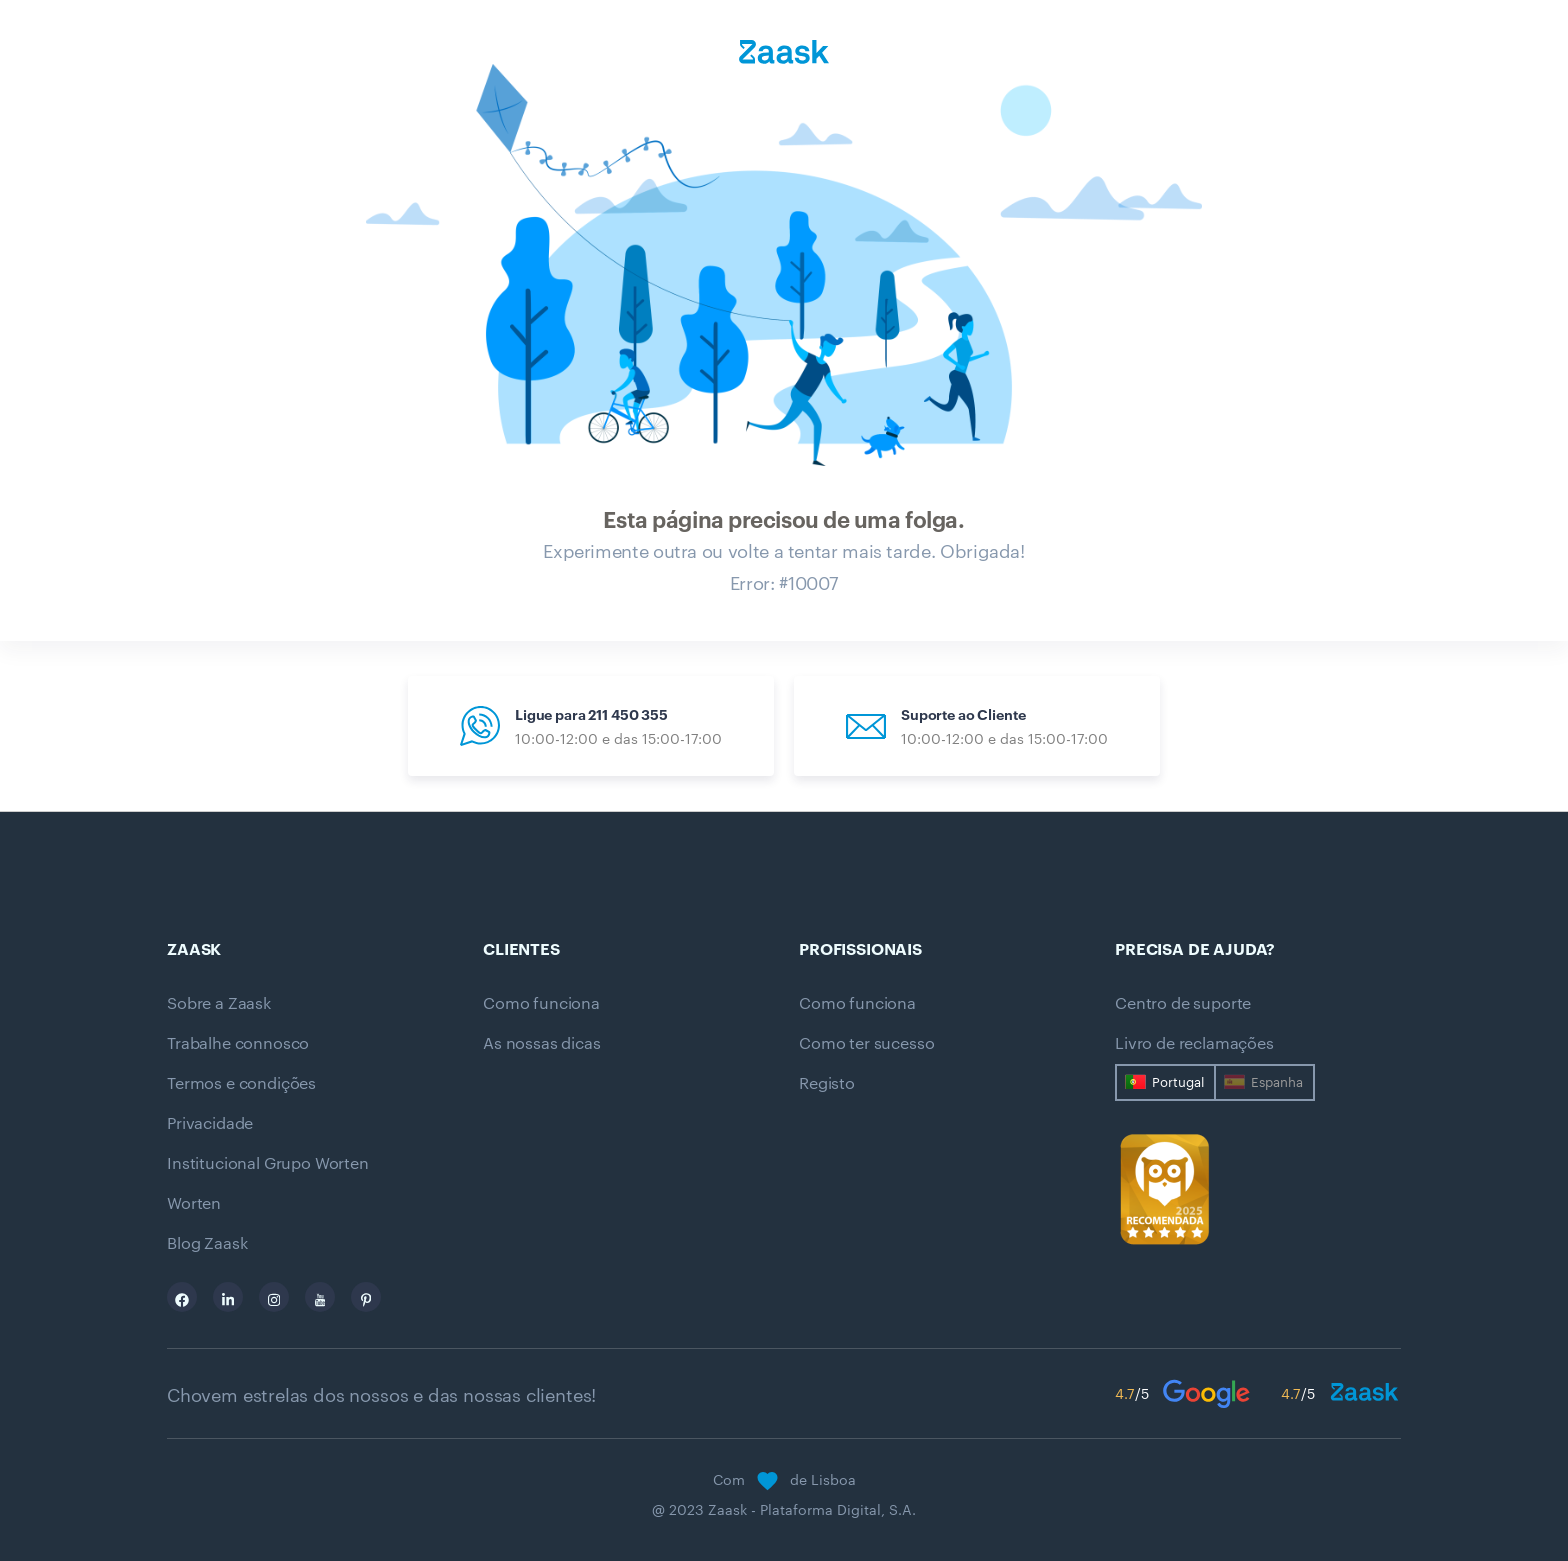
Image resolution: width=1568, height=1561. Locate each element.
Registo (827, 1083)
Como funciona (541, 1003)
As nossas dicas (542, 1043)
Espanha (1277, 1082)
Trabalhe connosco (238, 1043)
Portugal (1178, 1082)
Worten (194, 1203)
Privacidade (210, 1123)
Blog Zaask (207, 1243)
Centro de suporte (1183, 1003)
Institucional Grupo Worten (268, 1163)
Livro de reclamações (1194, 1043)
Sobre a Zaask (219, 1003)
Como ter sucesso (866, 1043)
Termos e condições (241, 1083)
